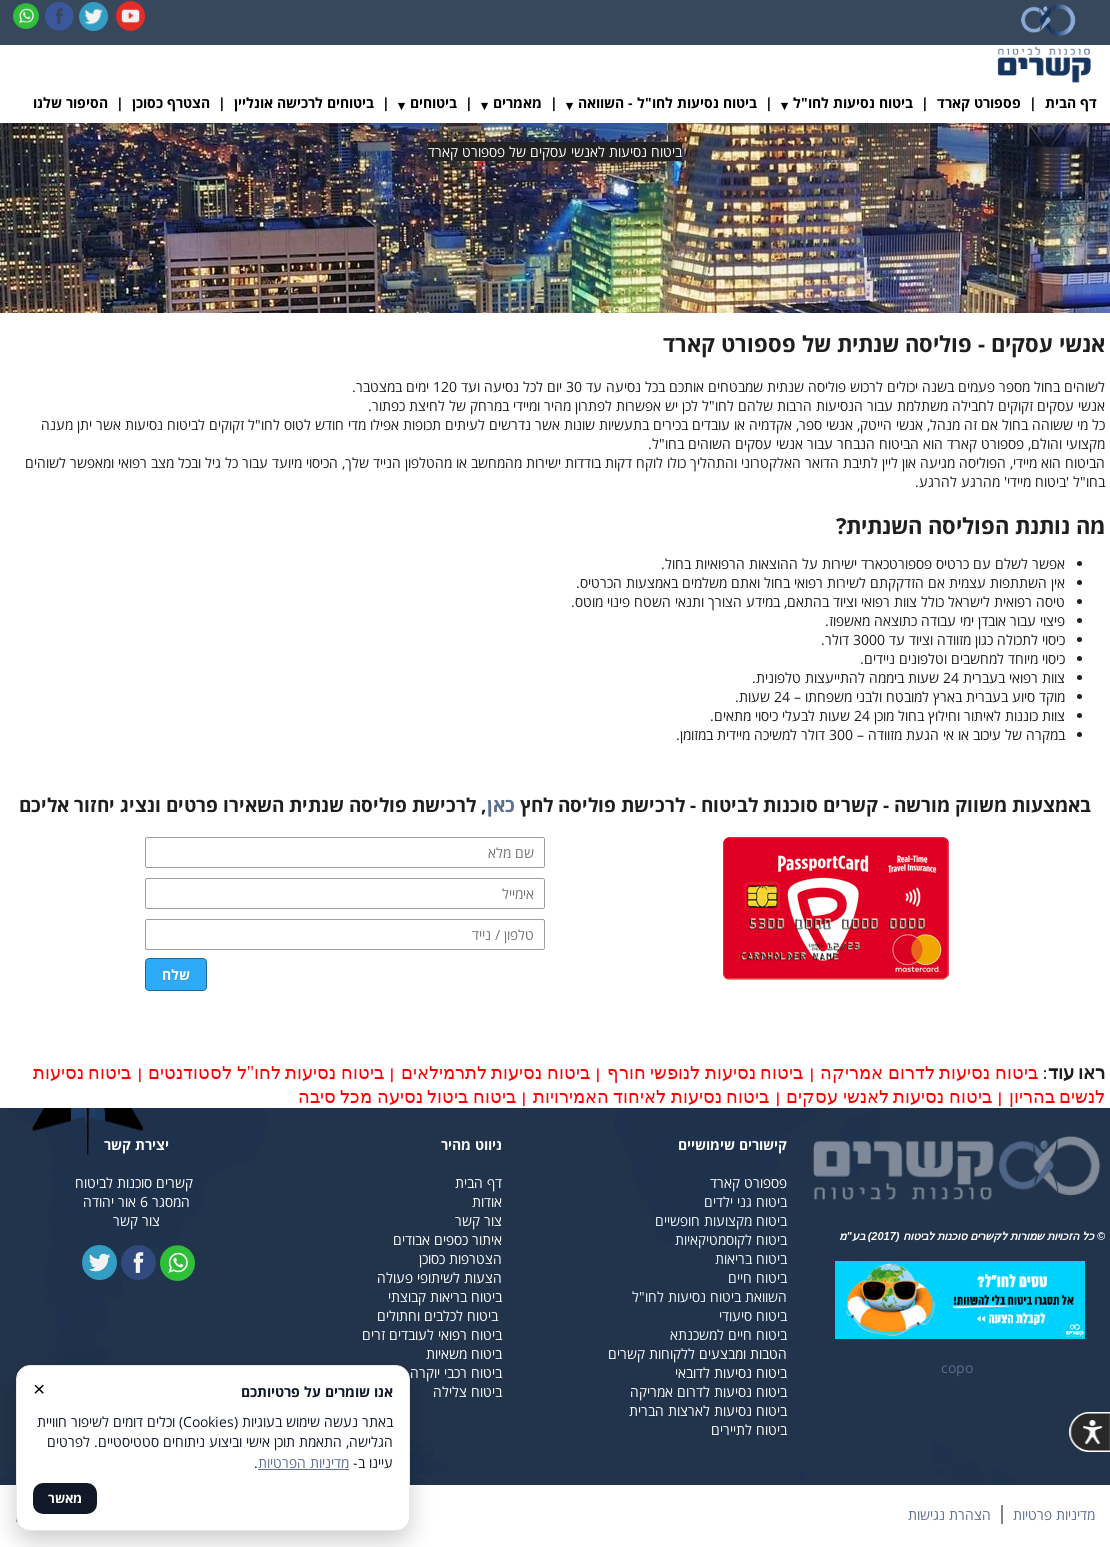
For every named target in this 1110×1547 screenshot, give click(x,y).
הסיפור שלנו (70, 102)
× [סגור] (39, 1388)
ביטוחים (433, 102)
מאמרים (517, 102)
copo (957, 1367)
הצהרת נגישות (949, 1514)
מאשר (65, 1498)
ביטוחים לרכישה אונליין (304, 102)
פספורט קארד (979, 102)
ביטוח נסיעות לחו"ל (853, 102)
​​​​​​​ (960, 1300)
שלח (176, 974)
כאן (501, 805)
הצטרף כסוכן (171, 102)
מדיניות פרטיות (1054, 1514)
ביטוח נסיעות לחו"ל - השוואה (667, 102)
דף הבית (1071, 102)
